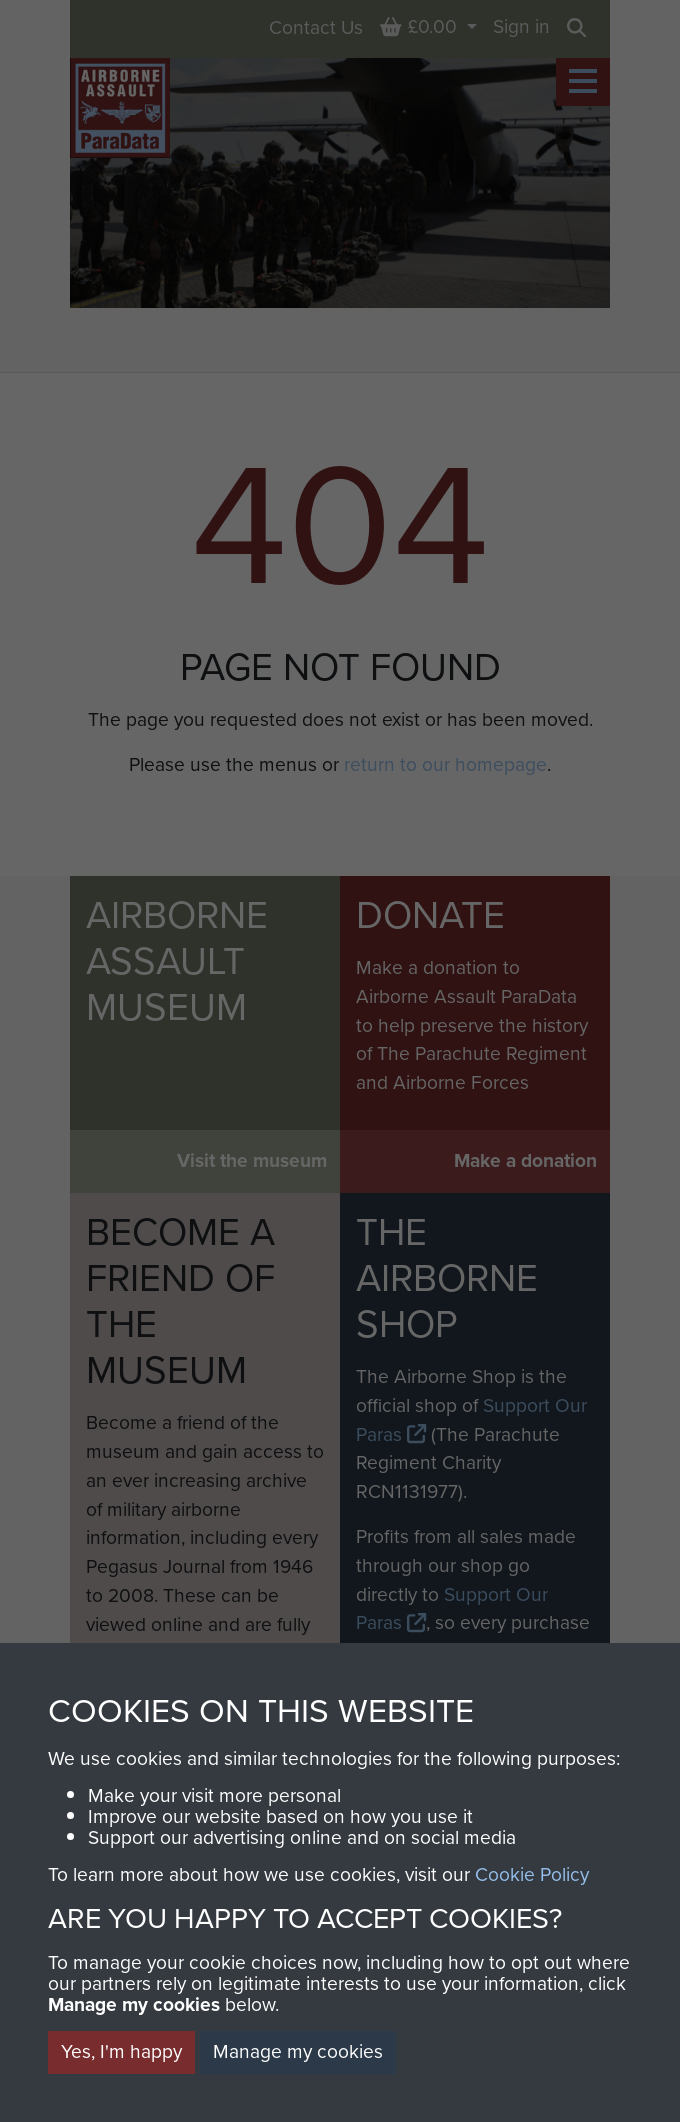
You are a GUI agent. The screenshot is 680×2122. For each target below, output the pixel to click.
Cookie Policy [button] (532, 1874)
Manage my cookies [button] (298, 2051)
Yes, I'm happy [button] (121, 2051)
